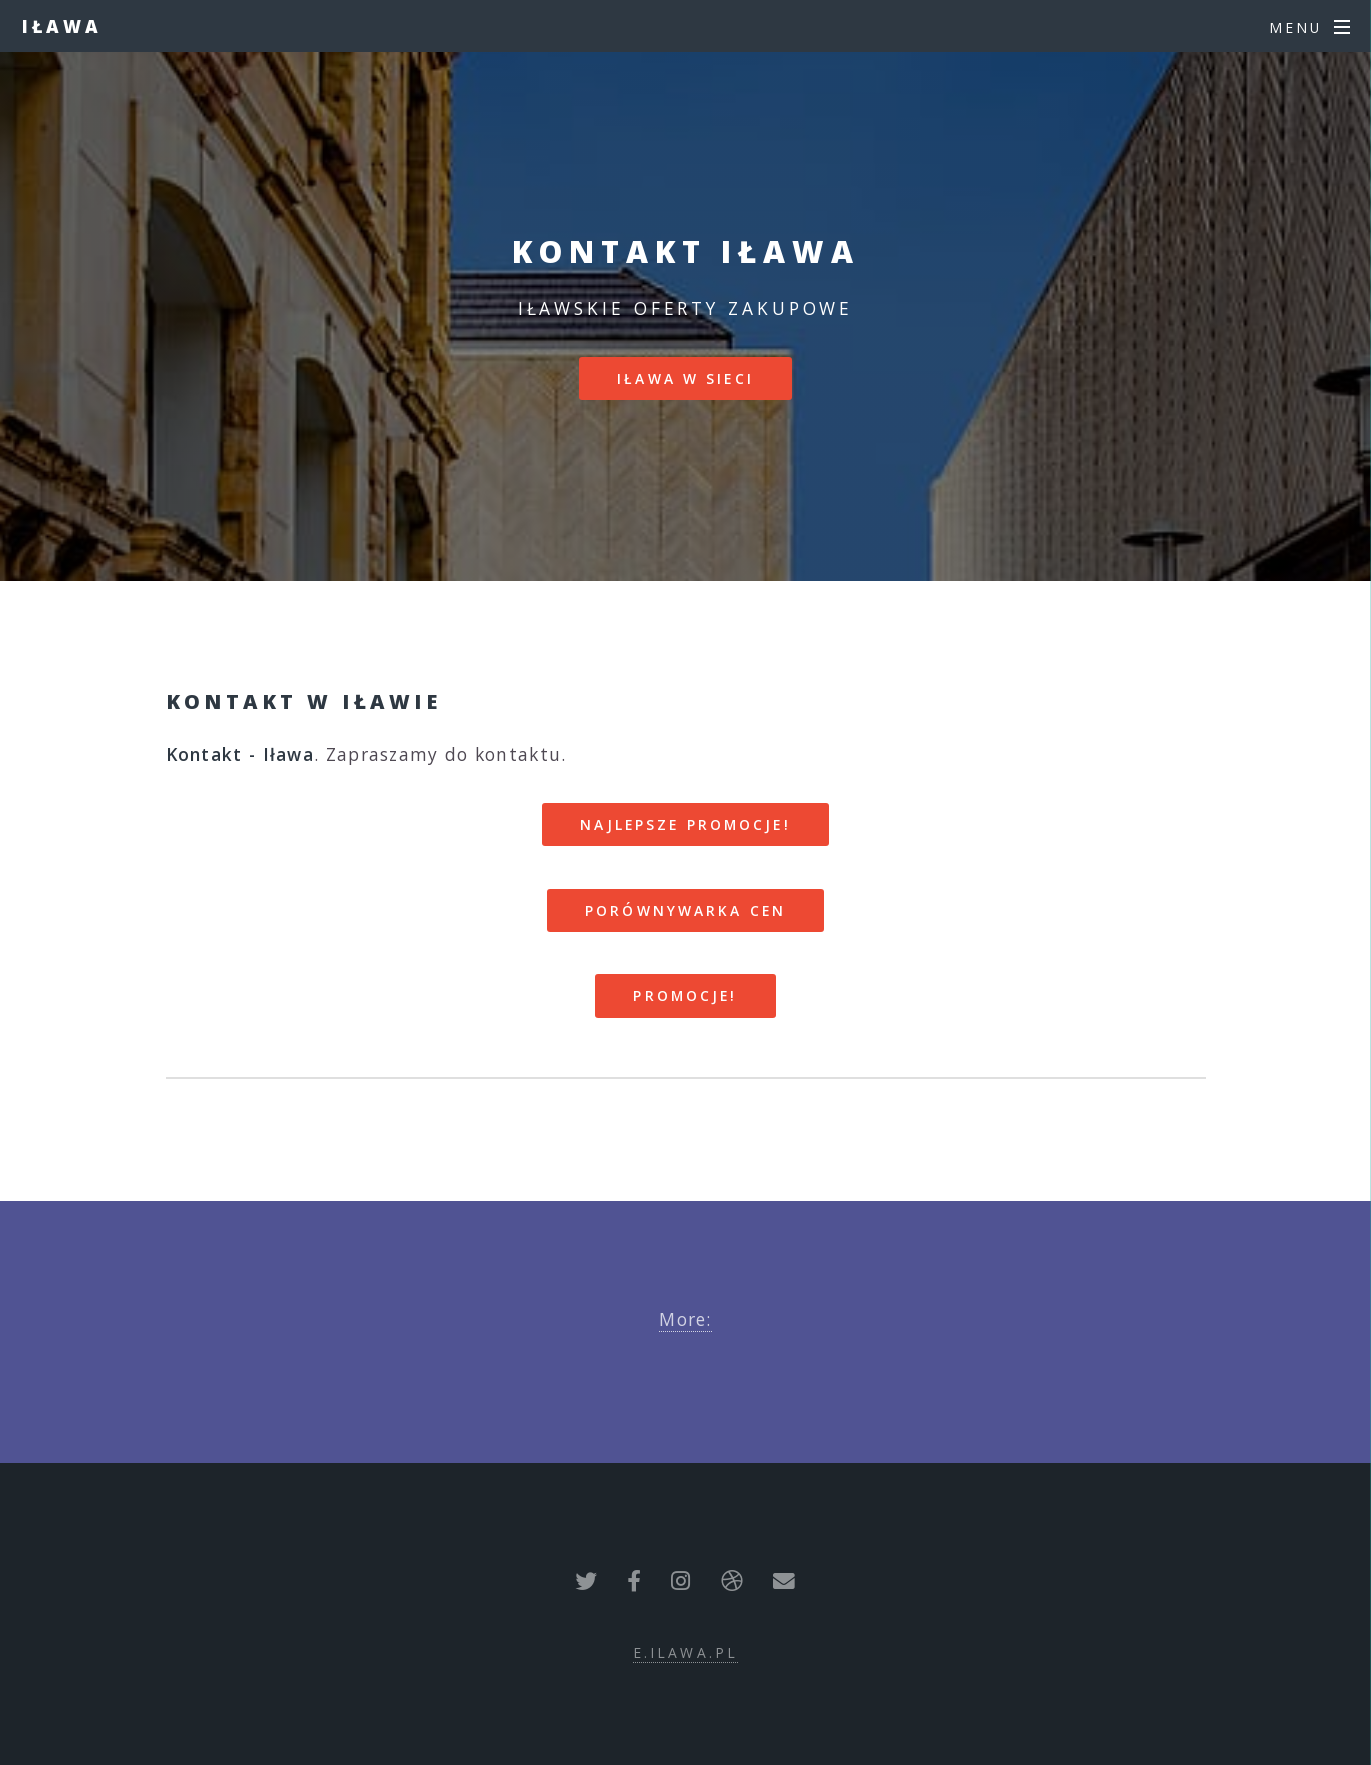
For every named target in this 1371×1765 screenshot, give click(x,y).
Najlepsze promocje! (685, 824)
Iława (62, 26)
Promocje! (685, 995)
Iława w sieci (685, 378)
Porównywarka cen (685, 910)
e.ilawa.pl (685, 1652)
